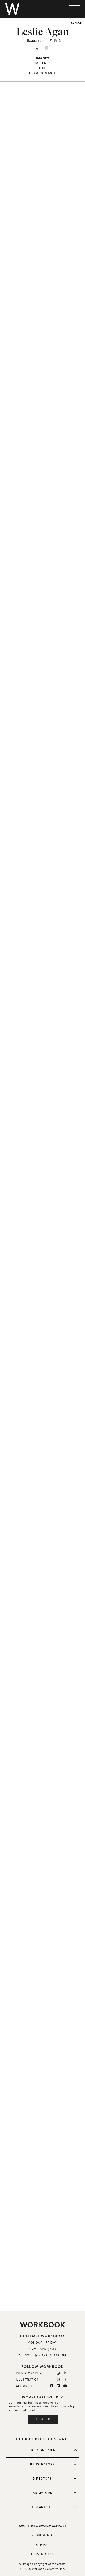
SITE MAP (42, 2545)
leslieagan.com (34, 40)
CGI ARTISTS (54, 2506)
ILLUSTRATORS (53, 2464)
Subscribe (42, 2419)
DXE (42, 68)
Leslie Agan (42, 31)
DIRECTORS (55, 2478)
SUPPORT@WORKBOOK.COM (42, 2355)
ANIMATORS (55, 2492)
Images (42, 58)
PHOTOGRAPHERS (52, 2450)
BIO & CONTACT (42, 73)
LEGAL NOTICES (42, 2554)
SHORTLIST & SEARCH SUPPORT (42, 2526)
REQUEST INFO (43, 2535)
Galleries (42, 63)
